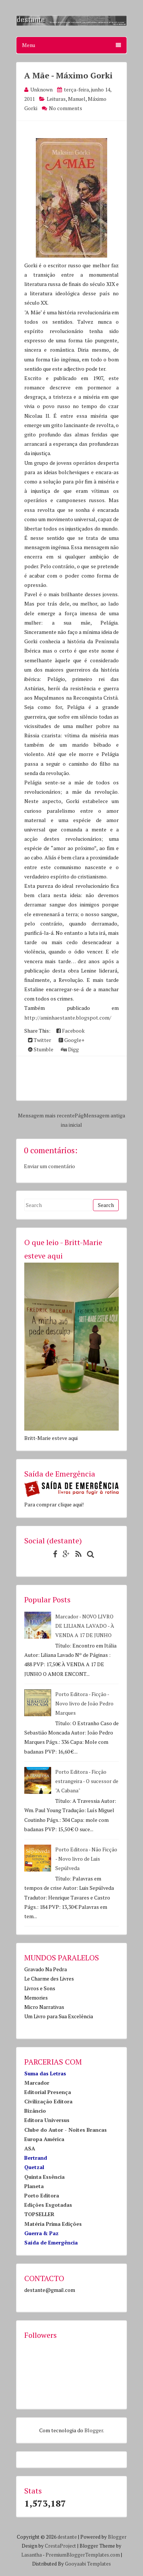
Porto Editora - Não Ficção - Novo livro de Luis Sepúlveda (86, 1859)
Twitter (39, 1039)
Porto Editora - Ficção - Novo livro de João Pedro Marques (84, 1703)
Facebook (70, 1030)
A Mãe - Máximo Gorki (68, 75)
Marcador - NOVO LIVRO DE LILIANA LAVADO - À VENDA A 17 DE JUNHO (84, 1626)
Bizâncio (35, 2110)
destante (67, 2536)
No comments (65, 108)
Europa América (44, 2139)
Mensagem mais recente (46, 1115)
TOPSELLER (39, 2214)
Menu (71, 45)
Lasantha (31, 2554)
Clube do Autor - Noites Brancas (65, 2129)
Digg (70, 1049)
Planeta (34, 2186)
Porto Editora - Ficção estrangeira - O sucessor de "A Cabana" (86, 1781)
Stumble (40, 1049)
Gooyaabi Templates (88, 2563)
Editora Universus (46, 2120)
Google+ (71, 1039)
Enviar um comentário (49, 1166)
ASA (29, 2148)
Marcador (36, 2082)
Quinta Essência (44, 2176)
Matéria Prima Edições (53, 2223)
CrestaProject (60, 2545)
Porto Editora (41, 2195)
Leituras (56, 98)
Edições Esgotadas (48, 2204)
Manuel (77, 98)
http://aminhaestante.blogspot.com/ (67, 1017)
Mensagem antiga (104, 1115)
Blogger (93, 2430)
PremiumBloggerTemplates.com (83, 2554)
